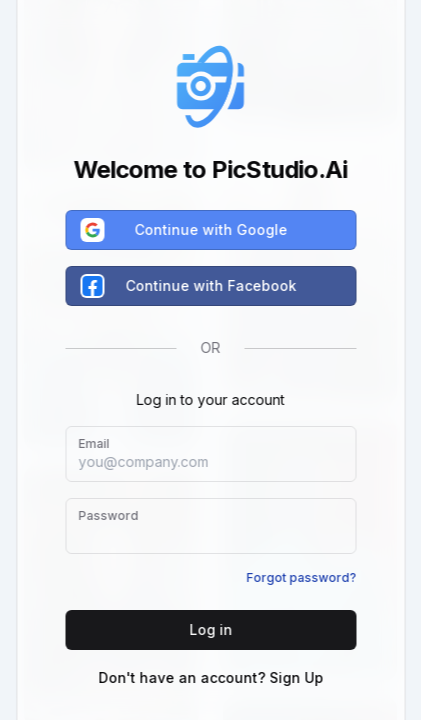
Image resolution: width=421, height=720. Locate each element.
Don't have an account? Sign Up (210, 677)
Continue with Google (184, 230)
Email (93, 443)
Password (108, 515)
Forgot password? (301, 577)
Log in (210, 629)
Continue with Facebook (189, 286)
